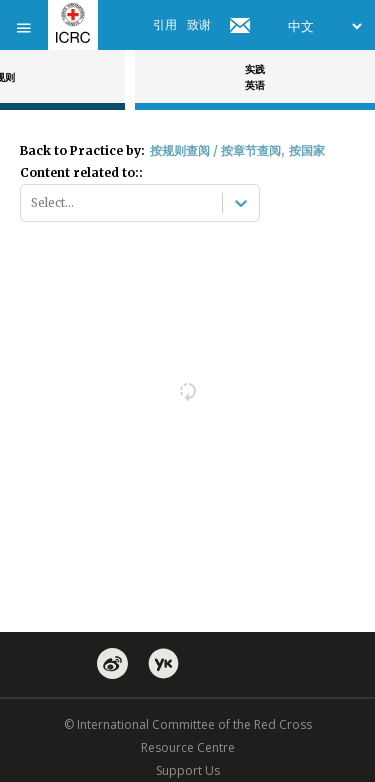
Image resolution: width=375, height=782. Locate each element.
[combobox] (32, 203)
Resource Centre (188, 747)
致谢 (199, 24)
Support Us (188, 770)
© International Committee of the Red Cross (188, 724)
